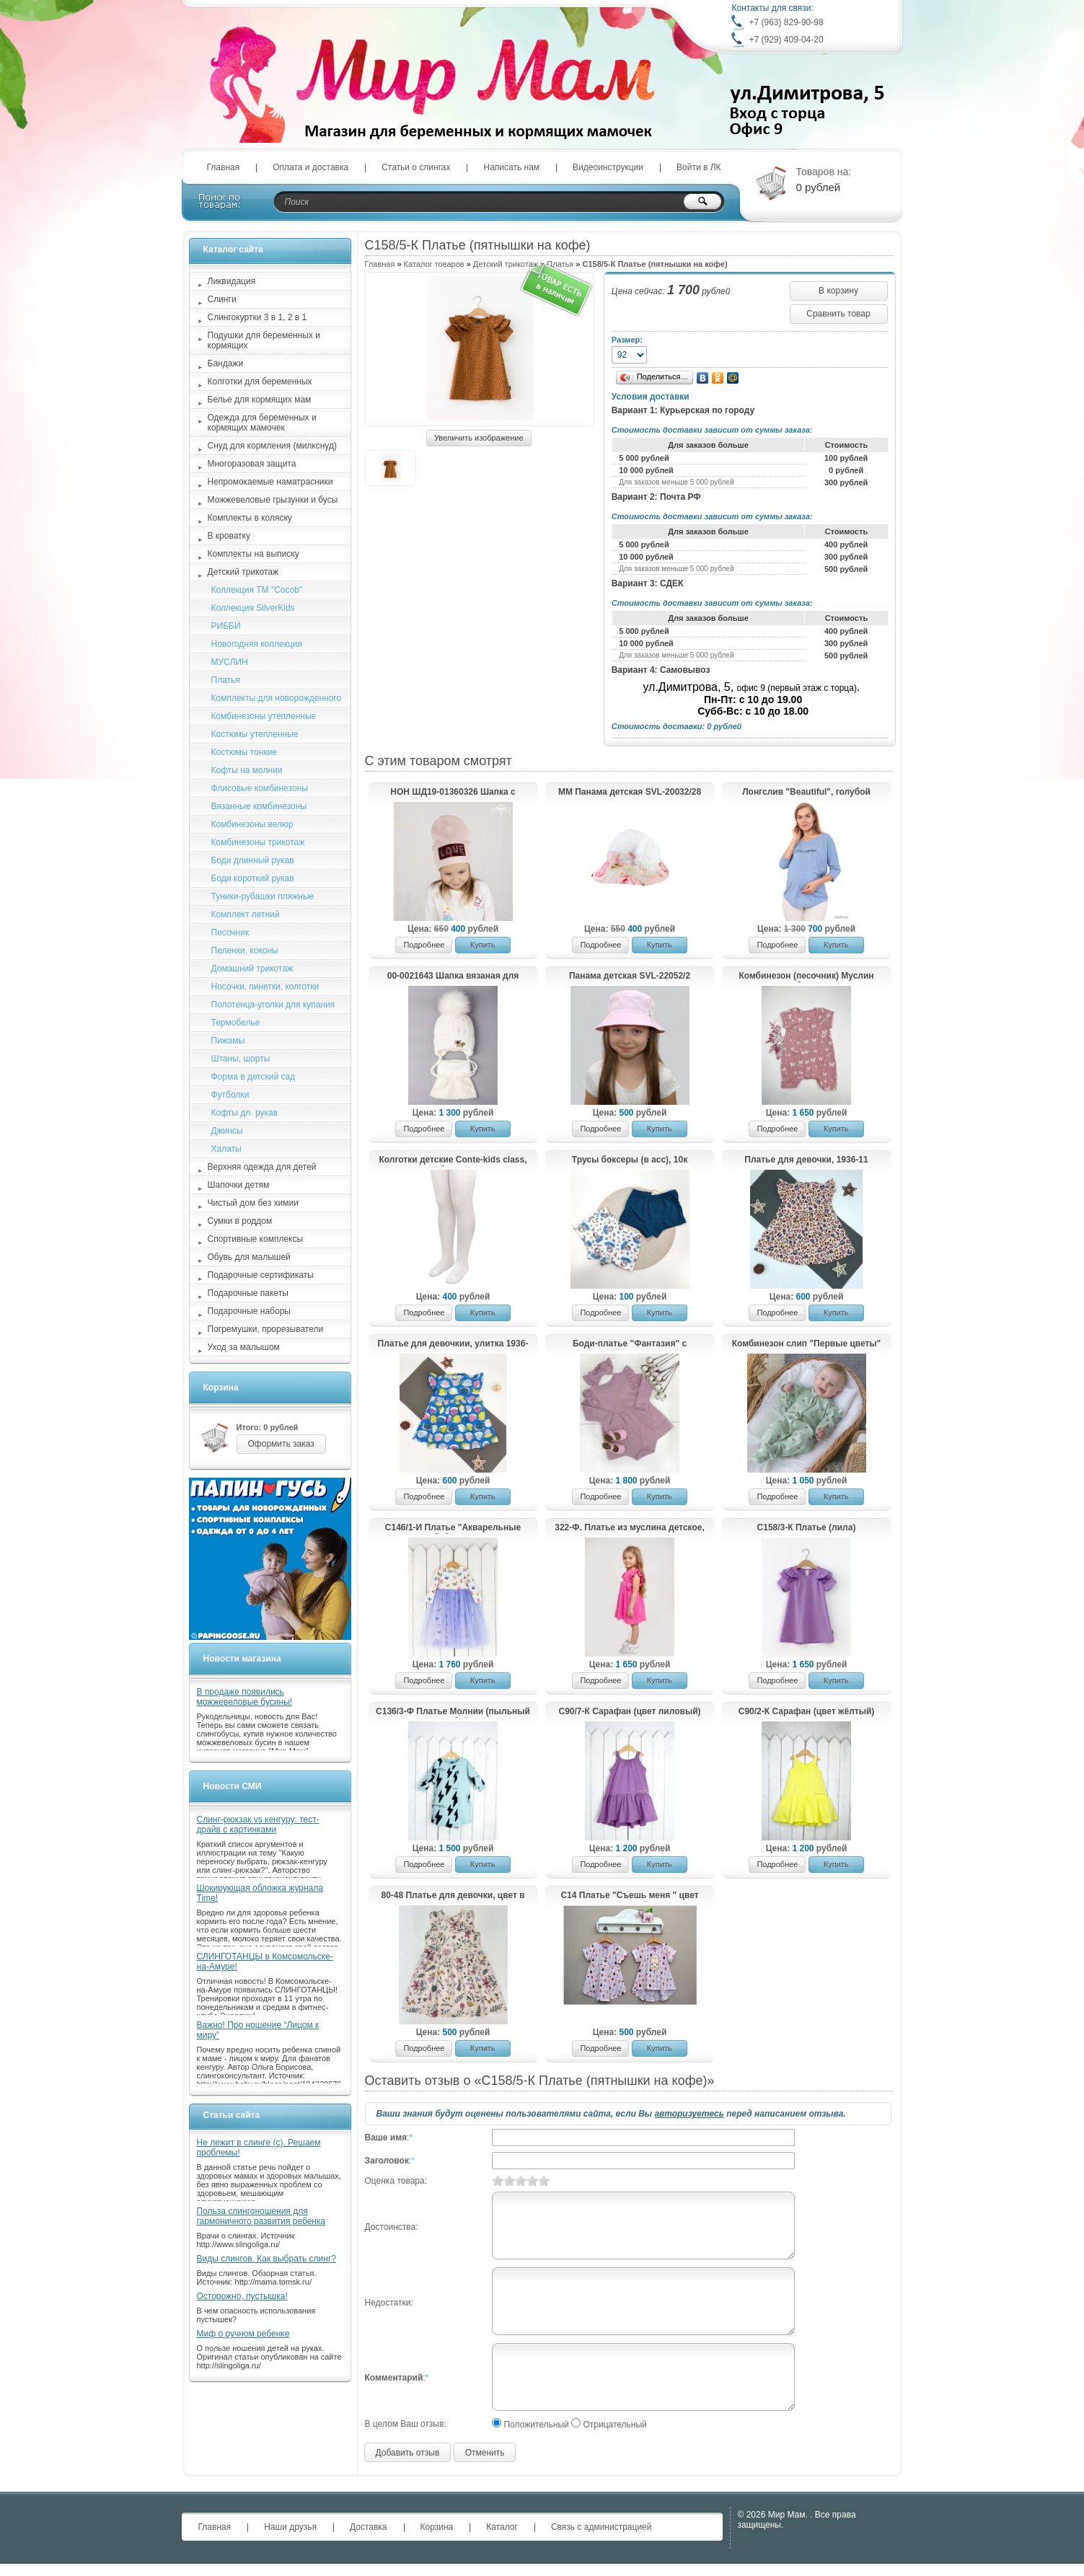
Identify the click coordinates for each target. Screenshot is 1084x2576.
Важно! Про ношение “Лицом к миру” (258, 2030)
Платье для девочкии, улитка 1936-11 (453, 1344)
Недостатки (388, 2303)
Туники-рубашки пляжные (262, 896)
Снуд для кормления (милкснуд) (272, 446)
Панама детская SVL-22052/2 (629, 976)
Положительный (535, 2425)
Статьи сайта (231, 2115)
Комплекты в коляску (250, 518)
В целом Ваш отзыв (404, 2424)
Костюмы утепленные (255, 734)
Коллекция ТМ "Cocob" (257, 590)
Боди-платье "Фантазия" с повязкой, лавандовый (630, 1344)
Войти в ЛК (699, 167)
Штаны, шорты (240, 1059)
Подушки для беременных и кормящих (264, 340)
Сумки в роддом (240, 1221)
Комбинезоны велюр (252, 824)
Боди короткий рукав (252, 878)
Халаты (226, 1149)
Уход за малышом (244, 1347)
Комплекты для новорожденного (276, 698)
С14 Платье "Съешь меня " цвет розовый (629, 1896)
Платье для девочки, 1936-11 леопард (806, 1160)
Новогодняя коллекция (257, 644)
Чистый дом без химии (253, 1203)
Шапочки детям (239, 1185)
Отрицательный (614, 2425)
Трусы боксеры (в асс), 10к (629, 1160)
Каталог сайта (233, 249)
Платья (225, 680)
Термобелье (235, 1023)
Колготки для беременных (260, 381)
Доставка (368, 2527)
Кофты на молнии (247, 770)
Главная (223, 167)
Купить (482, 944)
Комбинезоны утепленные (264, 716)
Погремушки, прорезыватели (266, 1329)
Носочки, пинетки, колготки (265, 987)
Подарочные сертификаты (261, 1275)
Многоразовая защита (252, 464)
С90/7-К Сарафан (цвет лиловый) (629, 1711)
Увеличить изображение (479, 437)
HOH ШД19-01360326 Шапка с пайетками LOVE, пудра (452, 792)
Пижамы (228, 1041)
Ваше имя (386, 2137)
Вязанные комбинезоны (259, 806)
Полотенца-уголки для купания (273, 1005)
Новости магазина (242, 1659)
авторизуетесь (688, 2114)
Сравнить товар (838, 314)
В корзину (838, 291)
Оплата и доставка (310, 167)
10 (544, 2180)
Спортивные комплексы (256, 1239)
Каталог (502, 2527)
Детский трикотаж (505, 264)
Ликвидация (232, 281)
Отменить (485, 2453)
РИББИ (226, 626)
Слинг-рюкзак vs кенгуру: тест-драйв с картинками (258, 1824)
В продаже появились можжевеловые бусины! (245, 1697)
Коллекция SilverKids (253, 608)
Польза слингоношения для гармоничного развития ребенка (261, 2216)
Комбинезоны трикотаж (258, 842)
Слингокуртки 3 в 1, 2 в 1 (257, 317)
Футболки (230, 1095)
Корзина (221, 1387)
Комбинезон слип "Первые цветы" (806, 1343)
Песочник (230, 932)
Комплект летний (245, 914)
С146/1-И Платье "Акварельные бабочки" (453, 1528)
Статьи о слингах (416, 167)
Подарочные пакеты (248, 1293)
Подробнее (423, 944)
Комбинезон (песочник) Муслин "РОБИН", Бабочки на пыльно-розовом (806, 976)
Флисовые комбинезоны (259, 788)
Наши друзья (290, 2527)
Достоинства (390, 2227)
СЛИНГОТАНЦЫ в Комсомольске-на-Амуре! (265, 1961)
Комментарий (394, 2378)
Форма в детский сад (253, 1077)
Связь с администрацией (601, 2527)
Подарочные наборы (249, 1311)
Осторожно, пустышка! (242, 2296)
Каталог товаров (434, 264)
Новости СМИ (232, 1786)
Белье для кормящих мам (260, 399)
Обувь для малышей (249, 1257)
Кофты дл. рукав (244, 1113)
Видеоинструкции (608, 167)
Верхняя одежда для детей (262, 1167)
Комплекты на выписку (253, 554)
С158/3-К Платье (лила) (806, 1527)
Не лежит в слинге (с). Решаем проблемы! (259, 2148)
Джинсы (227, 1131)
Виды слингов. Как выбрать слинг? (267, 2259)
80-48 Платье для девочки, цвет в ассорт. (452, 1896)
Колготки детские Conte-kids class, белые (452, 1160)
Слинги (222, 299)
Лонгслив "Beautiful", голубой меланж (806, 792)
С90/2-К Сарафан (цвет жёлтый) (807, 1711)
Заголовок (387, 2161)
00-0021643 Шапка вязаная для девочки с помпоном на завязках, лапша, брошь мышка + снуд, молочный (452, 976)
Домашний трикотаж (252, 968)
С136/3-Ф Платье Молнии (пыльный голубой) (453, 1712)
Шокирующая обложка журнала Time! (260, 1893)
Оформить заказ (281, 1444)
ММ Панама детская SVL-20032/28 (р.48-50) (629, 792)
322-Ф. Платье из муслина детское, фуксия (630, 1528)
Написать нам (511, 167)
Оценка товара (395, 2181)
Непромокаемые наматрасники (270, 482)
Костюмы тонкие (244, 752)
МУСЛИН (229, 662)
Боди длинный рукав (252, 860)
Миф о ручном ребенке (243, 2334)
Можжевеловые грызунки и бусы (273, 500)
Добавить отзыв (408, 2453)
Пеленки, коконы (244, 950)
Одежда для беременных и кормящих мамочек (262, 423)
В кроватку (229, 536)
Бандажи (226, 363)
